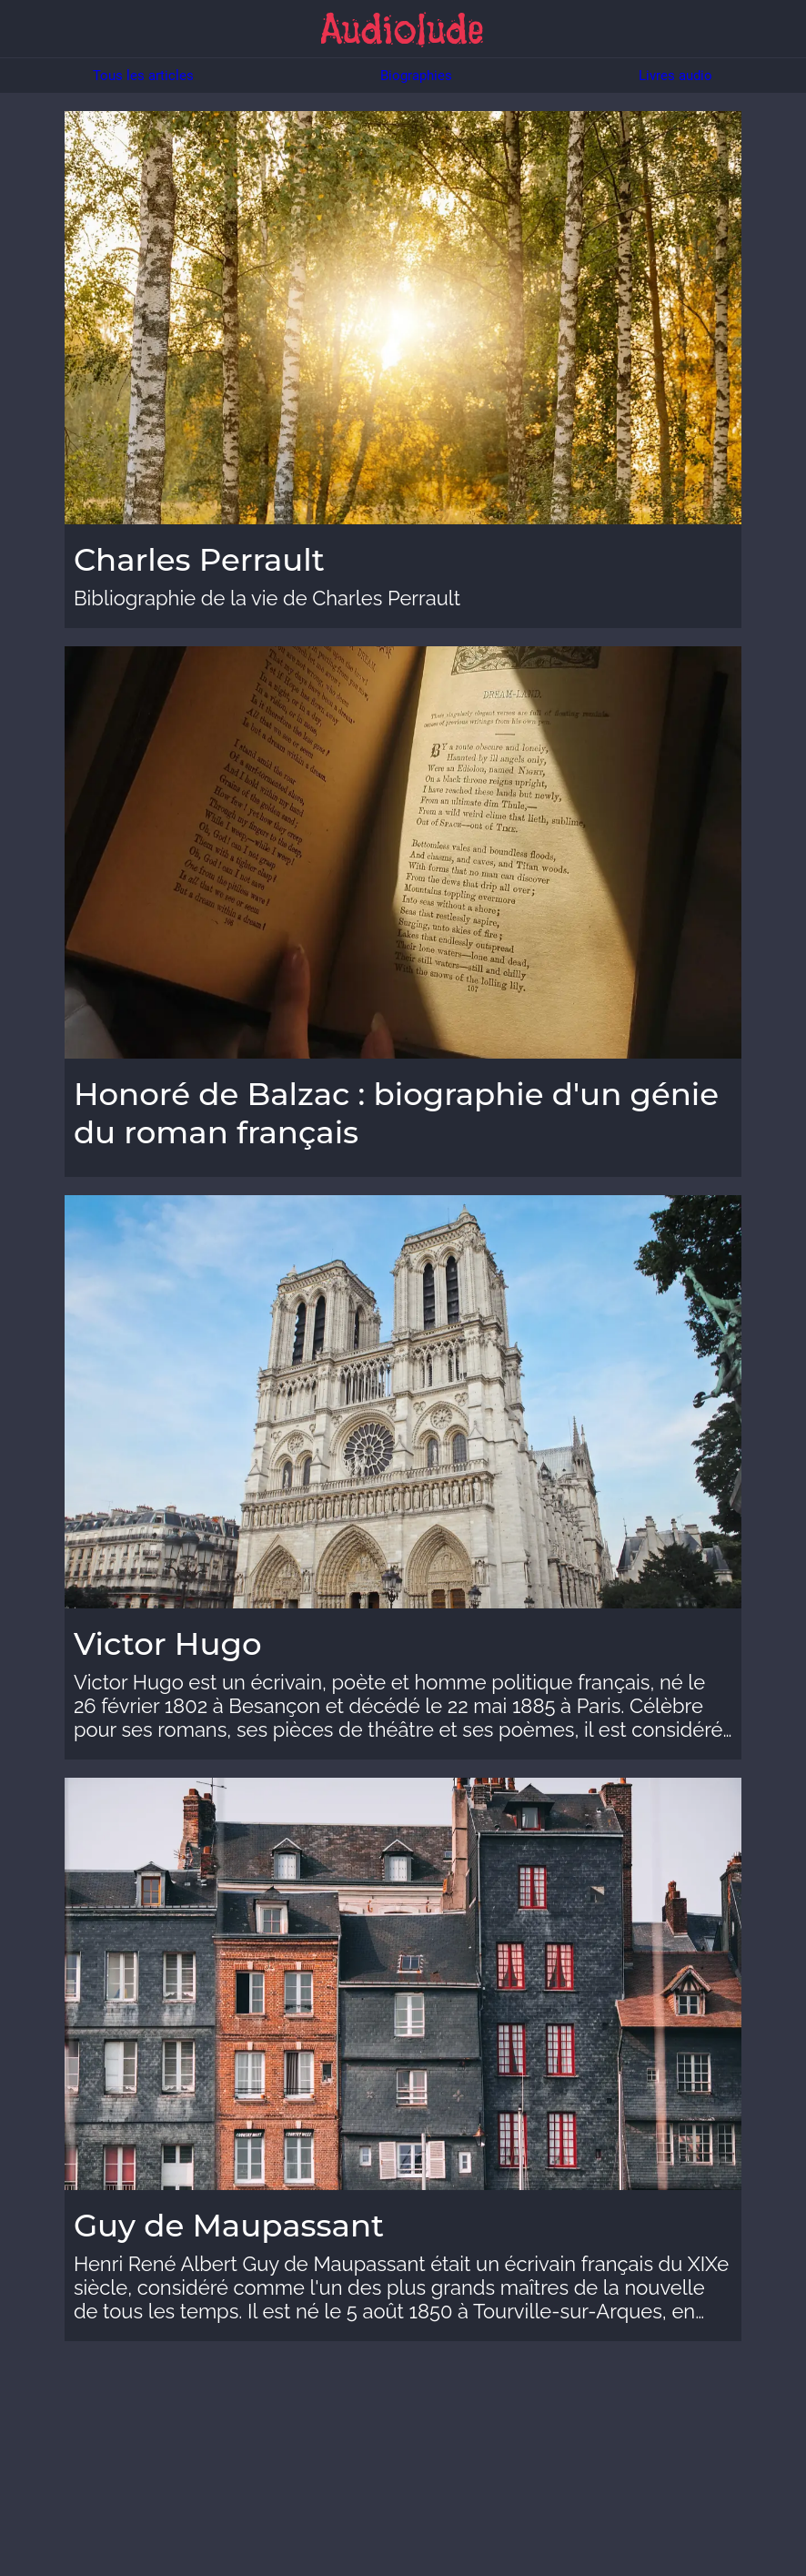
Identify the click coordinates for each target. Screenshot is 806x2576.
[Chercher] (777, 29)
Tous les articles (143, 75)
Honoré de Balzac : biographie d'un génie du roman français (396, 1113)
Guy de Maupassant (229, 2225)
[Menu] (29, 29)
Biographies (416, 75)
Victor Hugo (168, 1644)
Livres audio (675, 75)
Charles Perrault (199, 560)
